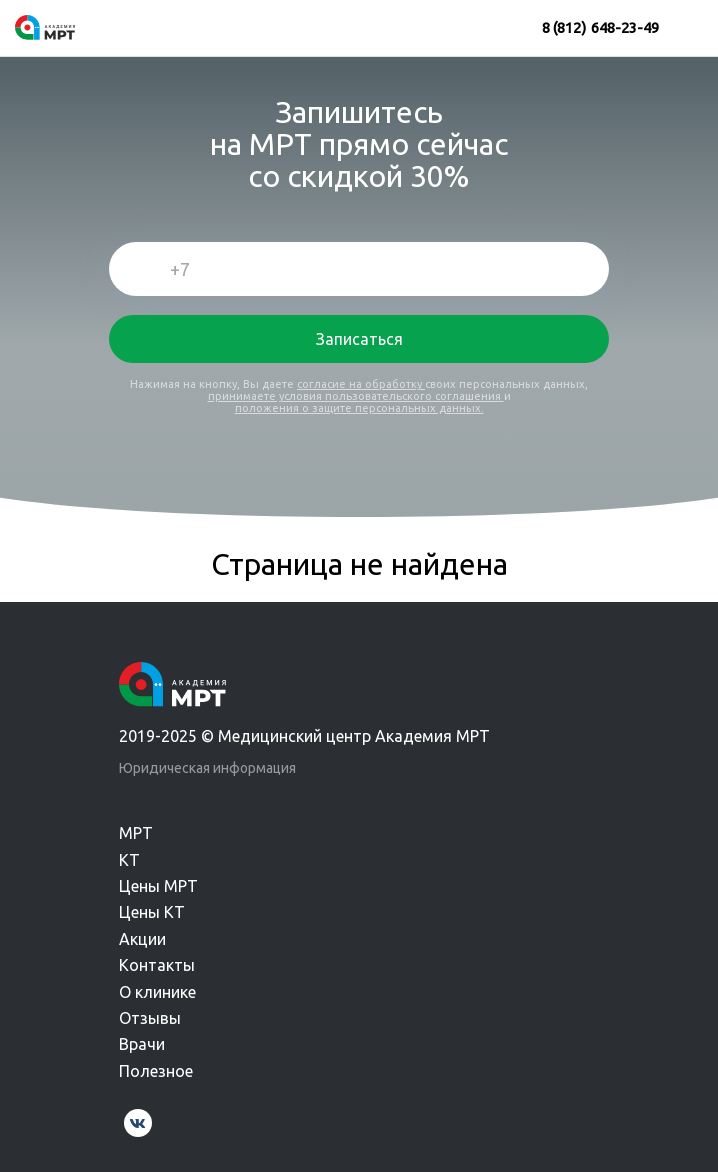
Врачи (142, 1044)
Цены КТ (152, 912)
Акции (142, 939)
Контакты (157, 965)
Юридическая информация (207, 768)
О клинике (157, 992)
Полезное (156, 1071)
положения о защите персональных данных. (359, 408)
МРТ (136, 833)
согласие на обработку (361, 384)
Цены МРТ (158, 886)
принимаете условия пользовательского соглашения (356, 396)
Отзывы (150, 1018)
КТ (129, 860)
